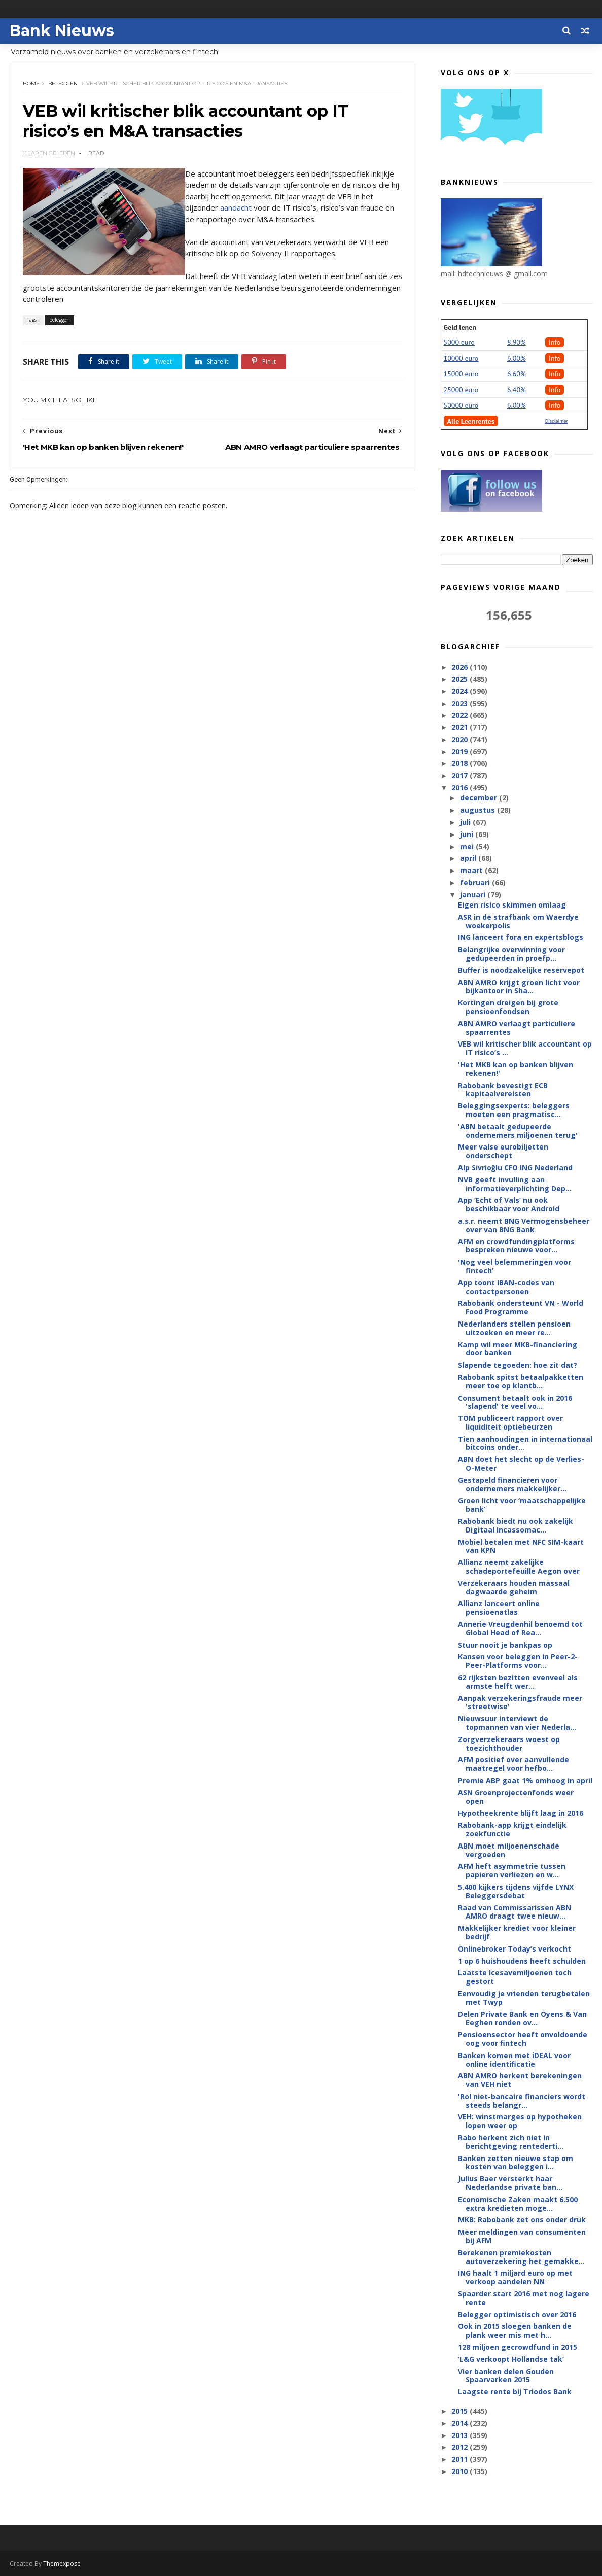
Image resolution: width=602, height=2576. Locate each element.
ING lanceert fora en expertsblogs (520, 937)
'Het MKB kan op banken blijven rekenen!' (515, 1069)
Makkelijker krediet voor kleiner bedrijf (517, 1932)
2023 (460, 703)
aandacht (236, 207)
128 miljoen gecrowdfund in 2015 (517, 2347)
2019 (460, 751)
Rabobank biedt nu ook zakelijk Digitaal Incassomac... (515, 1525)
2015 (460, 2411)
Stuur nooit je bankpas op (505, 1645)
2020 (460, 739)
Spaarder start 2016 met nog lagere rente (523, 2298)
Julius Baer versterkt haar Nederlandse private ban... (510, 2183)
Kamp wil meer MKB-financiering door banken (517, 1349)
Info (555, 342)
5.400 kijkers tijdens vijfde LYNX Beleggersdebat (516, 1891)
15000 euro (461, 373)
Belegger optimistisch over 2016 (517, 2314)
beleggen (63, 83)
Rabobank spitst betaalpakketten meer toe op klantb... (520, 1381)
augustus (478, 810)
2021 (460, 727)
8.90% (516, 342)
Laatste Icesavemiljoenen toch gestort (515, 1977)
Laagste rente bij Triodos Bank (515, 2391)
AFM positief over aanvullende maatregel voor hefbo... (513, 1764)
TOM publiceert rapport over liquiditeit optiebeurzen (510, 1422)
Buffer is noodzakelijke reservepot (521, 970)
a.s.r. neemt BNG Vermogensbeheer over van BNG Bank (523, 1225)
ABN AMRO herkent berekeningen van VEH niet (520, 2080)
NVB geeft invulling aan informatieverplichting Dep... (515, 1184)
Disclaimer (556, 420)
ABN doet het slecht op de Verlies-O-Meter (521, 1463)
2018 (460, 763)
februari (476, 882)
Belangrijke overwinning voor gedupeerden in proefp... (511, 954)
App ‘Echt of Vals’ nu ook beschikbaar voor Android (508, 1204)
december (479, 798)
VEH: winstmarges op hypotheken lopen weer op (520, 2121)
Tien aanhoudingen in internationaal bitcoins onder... (525, 1443)
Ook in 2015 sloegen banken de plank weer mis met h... (515, 2330)
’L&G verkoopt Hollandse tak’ (511, 2359)
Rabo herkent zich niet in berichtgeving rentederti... (510, 2142)
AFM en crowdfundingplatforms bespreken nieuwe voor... (516, 1246)
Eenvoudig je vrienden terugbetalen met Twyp (524, 1998)
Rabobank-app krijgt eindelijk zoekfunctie (512, 1829)
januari (473, 894)
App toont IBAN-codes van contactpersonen (506, 1287)
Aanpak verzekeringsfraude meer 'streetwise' (520, 1702)
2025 (460, 679)
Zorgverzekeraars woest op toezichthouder (509, 1743)
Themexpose (62, 2563)
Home (31, 83)
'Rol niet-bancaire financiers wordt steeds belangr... (521, 2101)
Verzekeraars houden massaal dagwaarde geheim (514, 1587)
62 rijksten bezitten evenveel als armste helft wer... (518, 1682)
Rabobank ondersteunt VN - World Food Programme (520, 1307)
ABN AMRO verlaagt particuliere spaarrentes (516, 1028)
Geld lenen (460, 327)
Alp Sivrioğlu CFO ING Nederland (515, 1167)
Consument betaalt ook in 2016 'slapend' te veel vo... (515, 1402)
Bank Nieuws (62, 30)
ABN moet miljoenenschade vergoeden (508, 1850)
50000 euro (461, 405)
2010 (460, 2471)
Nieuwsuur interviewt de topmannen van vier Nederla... (517, 1723)
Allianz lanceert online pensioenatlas (499, 1607)
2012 (460, 2447)
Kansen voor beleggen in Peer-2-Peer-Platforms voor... (518, 1661)
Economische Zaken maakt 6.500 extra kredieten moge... (518, 2204)
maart (472, 870)
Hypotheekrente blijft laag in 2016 (520, 1813)
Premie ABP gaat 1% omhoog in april (525, 1780)
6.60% (516, 373)
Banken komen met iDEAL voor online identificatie (514, 2059)
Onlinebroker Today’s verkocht (514, 1949)
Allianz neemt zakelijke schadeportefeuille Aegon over (519, 1566)
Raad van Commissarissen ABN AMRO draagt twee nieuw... (514, 1912)
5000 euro (459, 342)
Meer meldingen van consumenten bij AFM (522, 2236)
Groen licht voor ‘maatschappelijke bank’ (522, 1504)
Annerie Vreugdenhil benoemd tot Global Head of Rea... (520, 1628)
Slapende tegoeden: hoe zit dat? (517, 1365)
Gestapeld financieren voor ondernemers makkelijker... (512, 1484)
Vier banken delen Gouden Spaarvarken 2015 (506, 2375)
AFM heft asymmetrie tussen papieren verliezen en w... (511, 1870)
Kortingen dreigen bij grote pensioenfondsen (508, 1007)
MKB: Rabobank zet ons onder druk (522, 2219)
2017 (460, 775)
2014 (460, 2423)
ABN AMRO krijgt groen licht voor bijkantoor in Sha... (519, 987)
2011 (460, 2459)
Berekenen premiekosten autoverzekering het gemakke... (521, 2257)
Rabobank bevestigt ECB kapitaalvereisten (503, 1090)
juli (466, 822)
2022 (460, 715)
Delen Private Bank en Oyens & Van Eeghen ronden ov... (522, 2018)
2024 (460, 691)
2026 (460, 667)
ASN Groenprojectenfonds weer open (516, 1797)
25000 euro (461, 389)
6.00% (516, 358)
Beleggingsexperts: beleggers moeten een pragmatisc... (514, 1110)
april (469, 858)
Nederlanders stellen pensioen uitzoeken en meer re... (514, 1328)
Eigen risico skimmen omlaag (512, 905)
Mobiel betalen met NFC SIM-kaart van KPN (521, 1546)
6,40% (516, 389)
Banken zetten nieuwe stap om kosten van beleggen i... (515, 2162)
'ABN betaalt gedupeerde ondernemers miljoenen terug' (518, 1131)
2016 (460, 787)
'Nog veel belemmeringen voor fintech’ (514, 1266)
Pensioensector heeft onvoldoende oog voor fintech (522, 2039)
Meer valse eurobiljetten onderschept (503, 1151)
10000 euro (461, 358)
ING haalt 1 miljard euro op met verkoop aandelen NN (515, 2277)
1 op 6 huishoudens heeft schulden (522, 1961)
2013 (460, 2435)
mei (468, 846)
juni (467, 834)
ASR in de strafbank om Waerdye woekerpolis (518, 921)
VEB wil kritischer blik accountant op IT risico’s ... (525, 1048)
